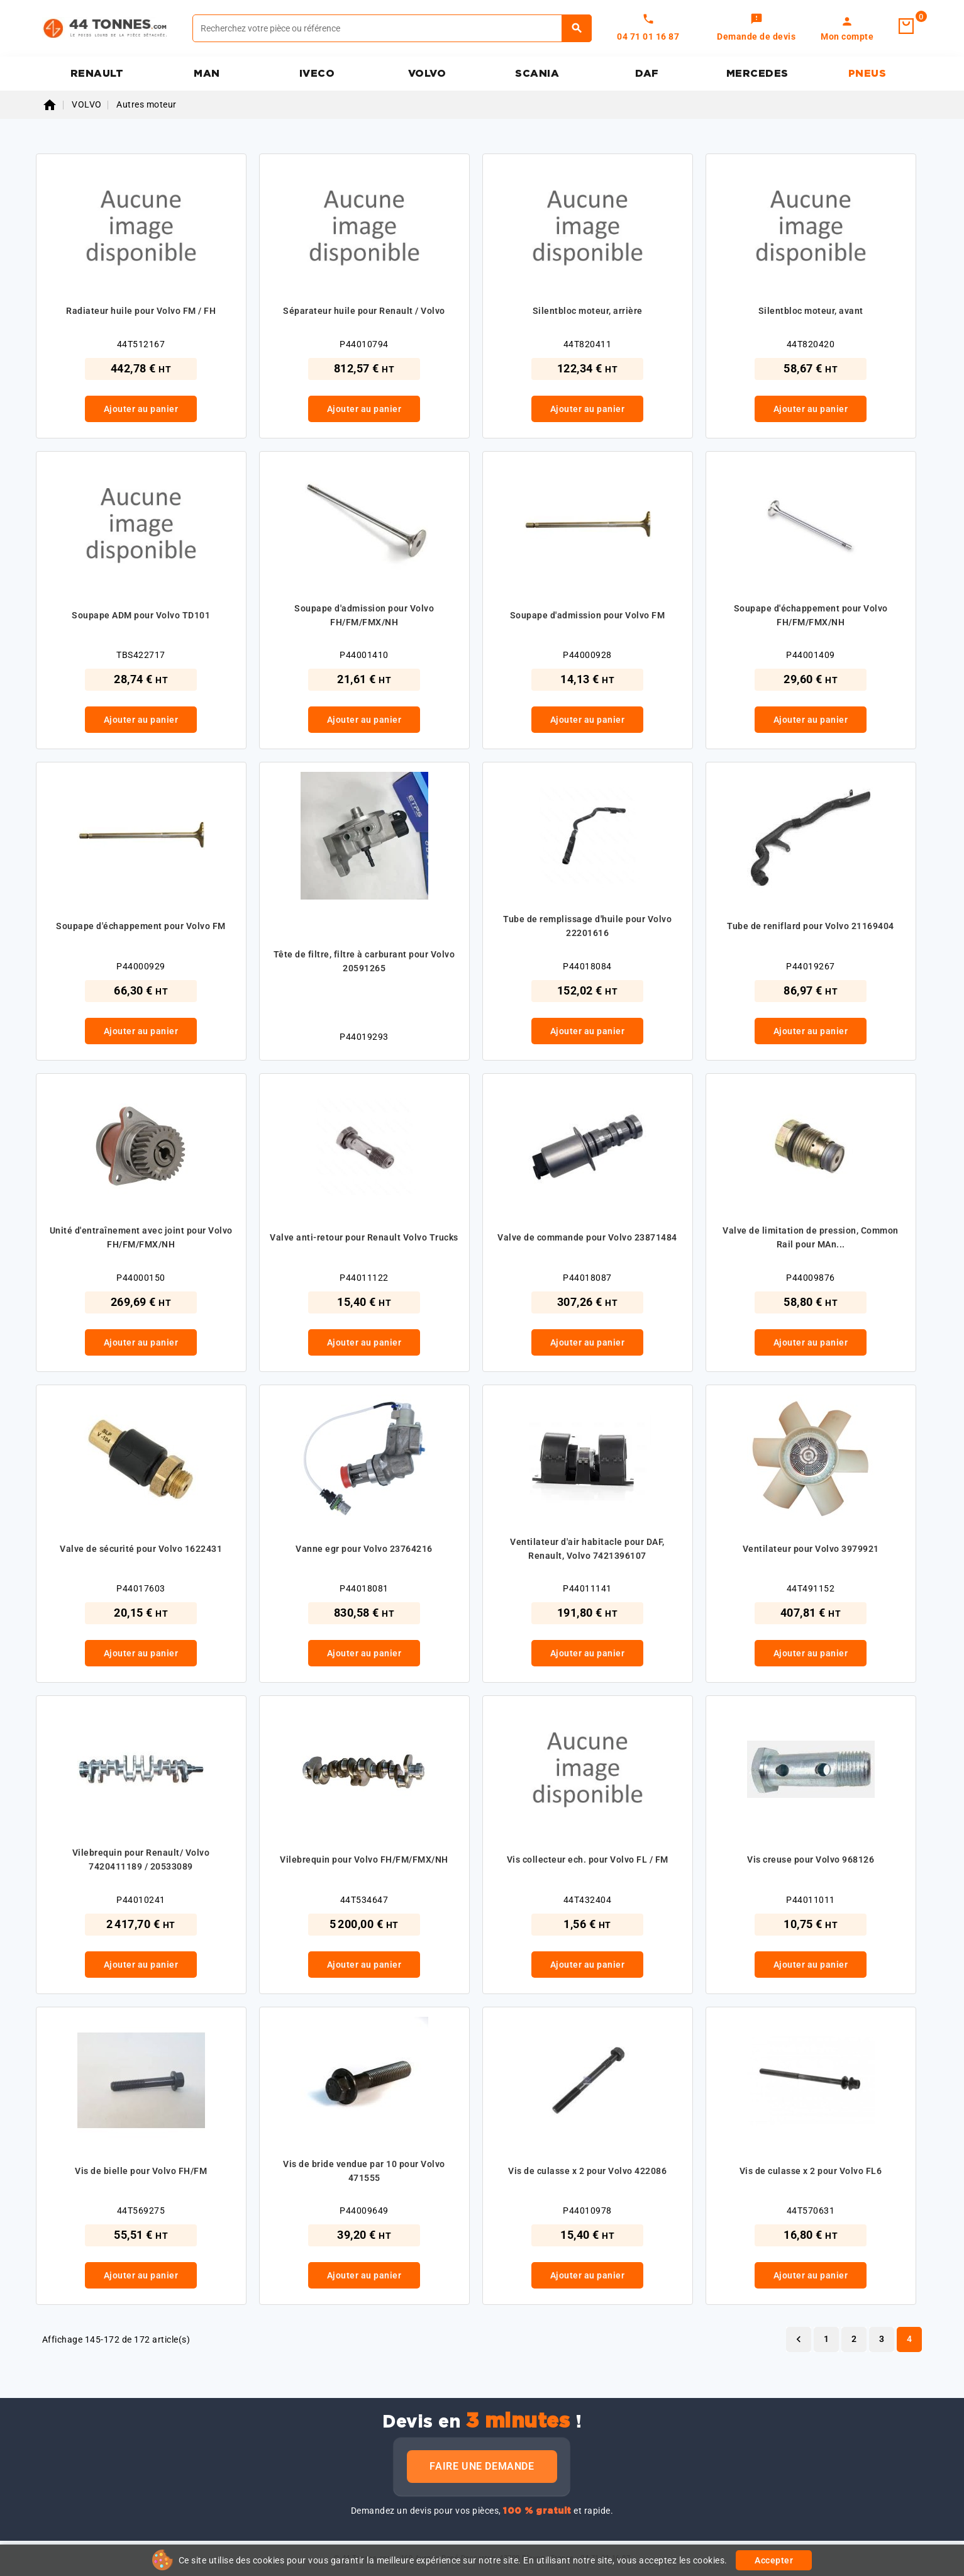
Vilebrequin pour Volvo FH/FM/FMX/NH (364, 1859)
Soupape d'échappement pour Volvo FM (141, 926)
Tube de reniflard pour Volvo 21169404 (810, 926)
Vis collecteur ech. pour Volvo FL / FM (587, 1859)
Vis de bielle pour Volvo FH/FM (141, 2171)
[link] (756, 28)
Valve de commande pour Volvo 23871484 (587, 1237)
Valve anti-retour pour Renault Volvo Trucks (364, 1237)
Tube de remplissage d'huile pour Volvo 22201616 (587, 926)
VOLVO (427, 74)
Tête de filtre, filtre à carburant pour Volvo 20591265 (364, 961)
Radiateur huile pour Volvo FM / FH (141, 311)
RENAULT (97, 74)
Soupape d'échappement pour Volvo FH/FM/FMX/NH (811, 615)
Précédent (798, 2339)
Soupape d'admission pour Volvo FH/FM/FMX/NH (364, 615)
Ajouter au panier (141, 409)
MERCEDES (757, 74)
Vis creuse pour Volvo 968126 (810, 1859)
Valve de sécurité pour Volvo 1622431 (141, 1549)
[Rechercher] (392, 28)
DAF (647, 74)
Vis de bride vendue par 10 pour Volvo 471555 (364, 2171)
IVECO (317, 74)
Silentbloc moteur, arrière (588, 311)
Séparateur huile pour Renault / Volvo (364, 311)
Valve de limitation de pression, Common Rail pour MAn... (811, 1237)
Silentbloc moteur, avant (810, 311)
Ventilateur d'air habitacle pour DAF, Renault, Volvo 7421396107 (587, 1549)
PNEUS (867, 74)
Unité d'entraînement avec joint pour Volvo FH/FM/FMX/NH (141, 1237)
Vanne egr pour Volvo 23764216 (364, 1549)
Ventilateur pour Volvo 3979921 (811, 1549)
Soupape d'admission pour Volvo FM (587, 615)
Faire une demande (481, 2466)
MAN (207, 74)
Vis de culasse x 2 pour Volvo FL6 (811, 2171)
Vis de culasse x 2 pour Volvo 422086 (587, 2171)
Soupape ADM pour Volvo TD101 (141, 615)
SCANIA (537, 74)
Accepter (774, 2560)
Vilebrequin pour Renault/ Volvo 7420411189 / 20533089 (141, 1859)
